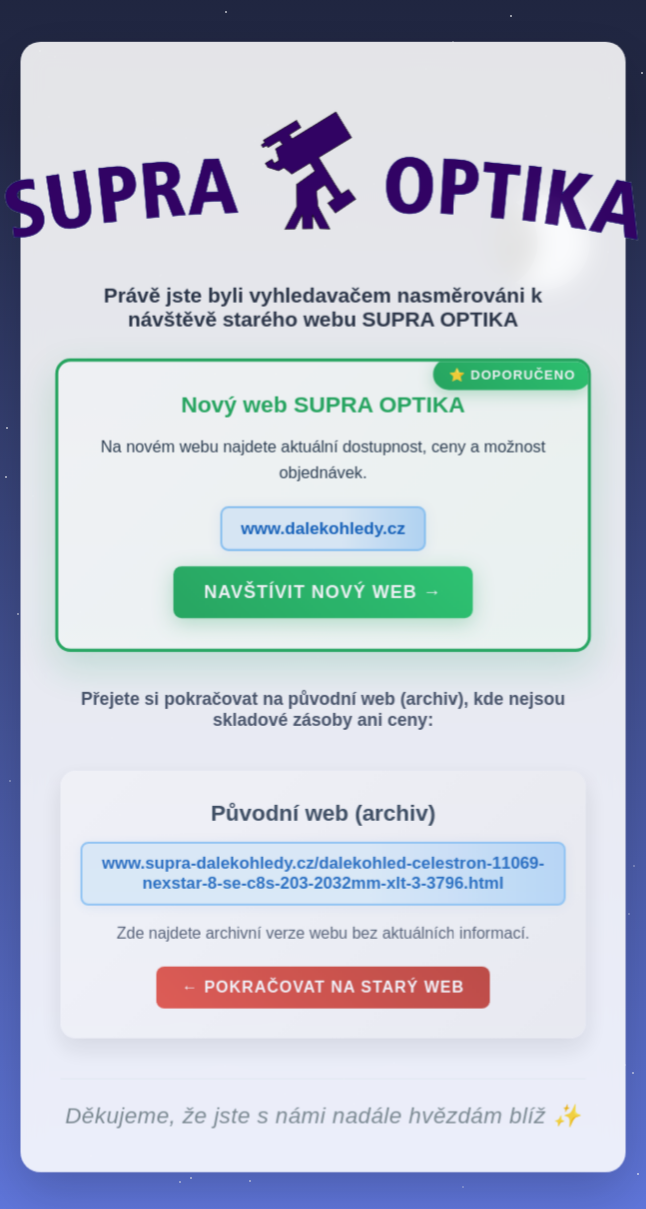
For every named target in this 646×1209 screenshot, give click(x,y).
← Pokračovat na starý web (323, 993)
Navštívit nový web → (322, 600)
